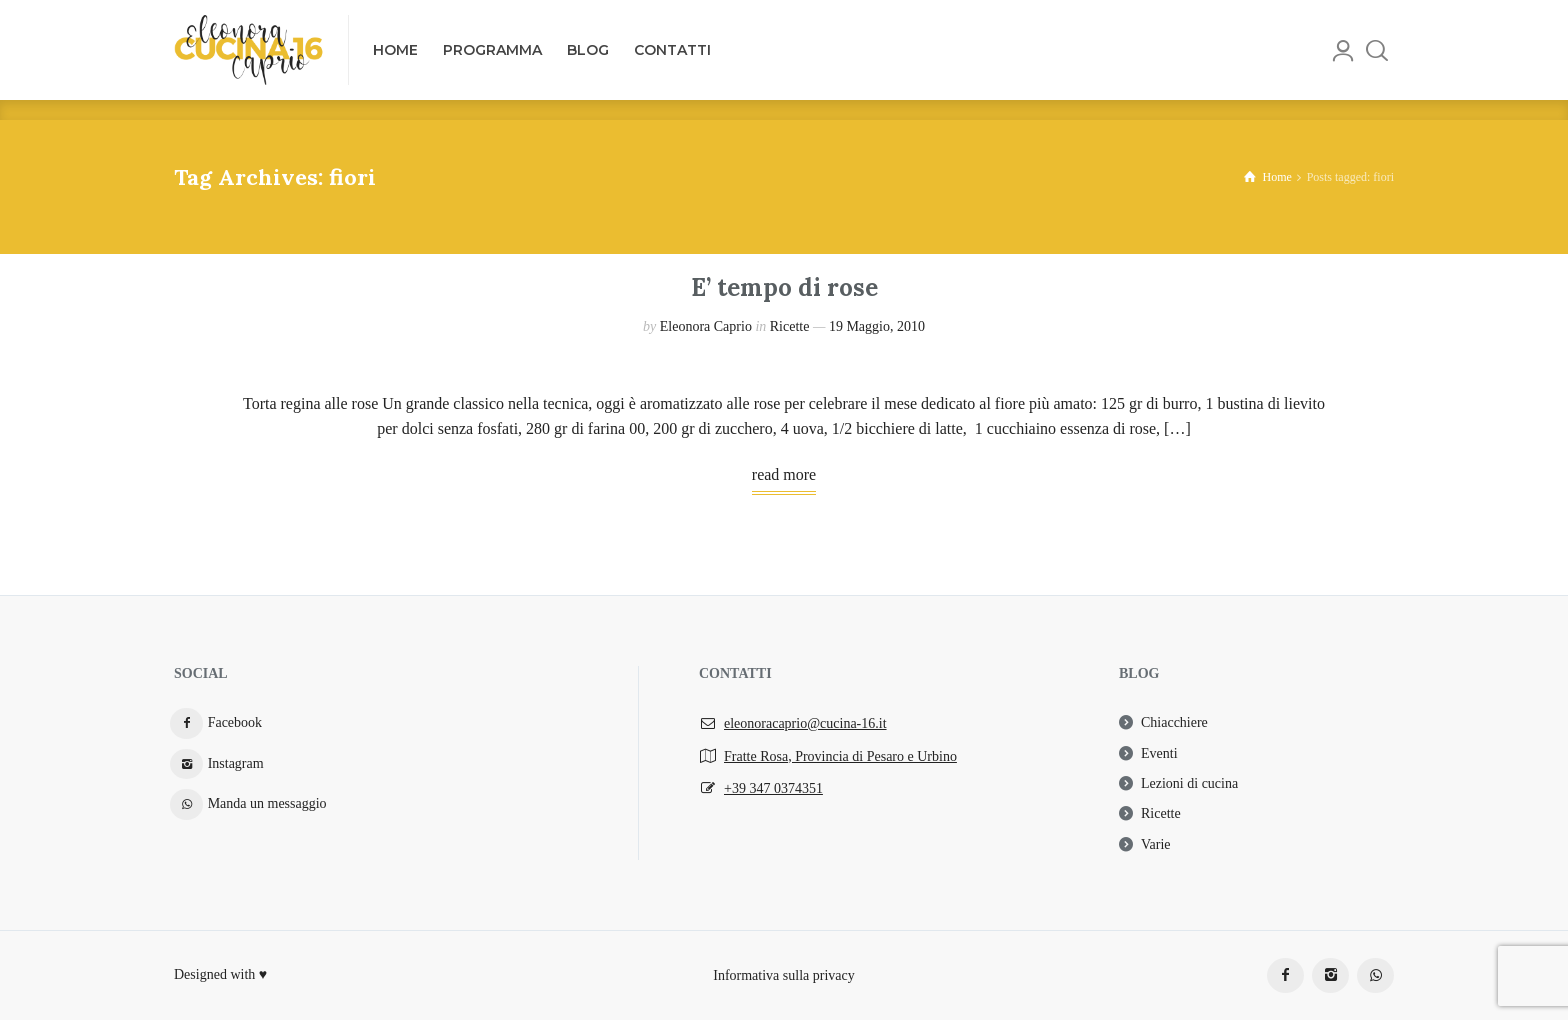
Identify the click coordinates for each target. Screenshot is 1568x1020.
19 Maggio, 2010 (877, 326)
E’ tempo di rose (784, 287)
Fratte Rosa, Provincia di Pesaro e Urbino (840, 756)
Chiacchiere (1174, 722)
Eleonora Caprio (706, 326)
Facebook (235, 722)
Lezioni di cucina (1189, 783)
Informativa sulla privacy (784, 974)
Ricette (790, 326)
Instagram (236, 763)
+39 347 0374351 (773, 788)
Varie (1156, 844)
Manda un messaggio (267, 803)
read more (784, 474)
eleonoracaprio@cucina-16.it (805, 723)
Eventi (1159, 753)
